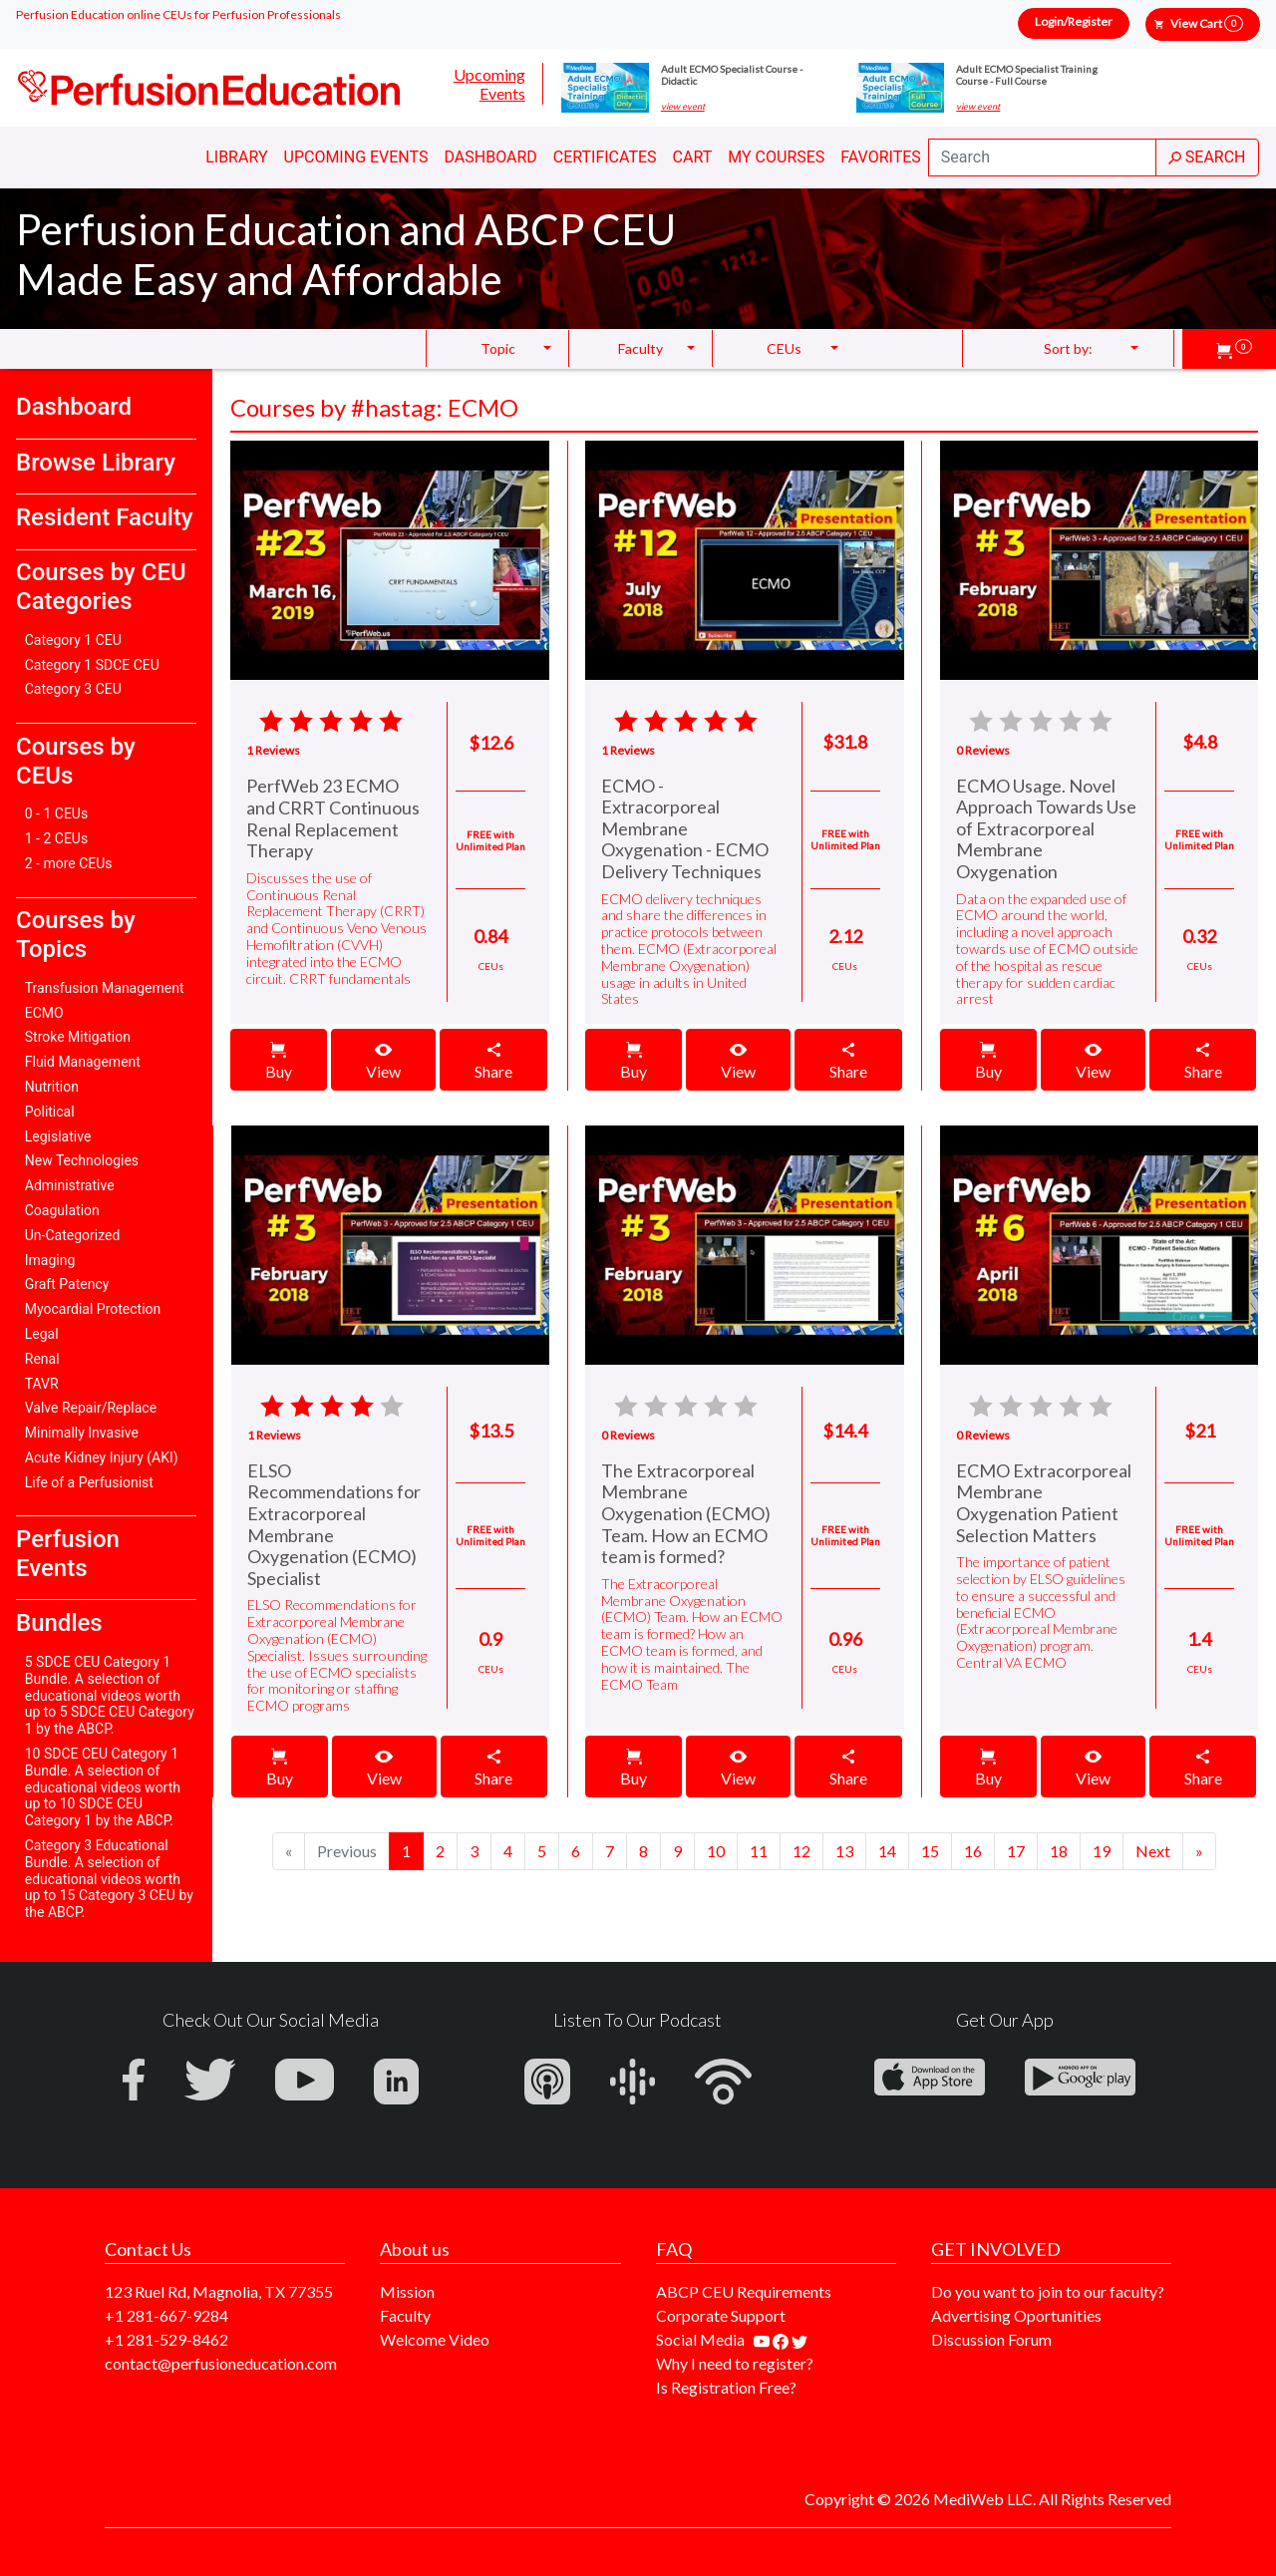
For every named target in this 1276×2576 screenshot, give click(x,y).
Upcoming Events (489, 84)
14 (887, 1850)
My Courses (776, 157)
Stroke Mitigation (78, 1037)
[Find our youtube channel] (763, 2339)
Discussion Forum (991, 2339)
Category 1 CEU (73, 640)
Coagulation (62, 1210)
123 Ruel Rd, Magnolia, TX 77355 (219, 2291)
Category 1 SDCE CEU (92, 665)
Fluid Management (83, 1062)
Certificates (605, 157)
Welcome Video (434, 2339)
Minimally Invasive (82, 1433)
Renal (42, 1359)
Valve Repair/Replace (91, 1408)
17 (1016, 1850)
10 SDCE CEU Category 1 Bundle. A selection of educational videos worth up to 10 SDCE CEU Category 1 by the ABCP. (102, 1787)
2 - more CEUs (69, 863)
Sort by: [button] (1068, 348)
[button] (1234, 349)
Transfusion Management (104, 988)
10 (716, 1850)
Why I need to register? (734, 2363)
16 (973, 1850)
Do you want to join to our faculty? (1047, 2291)
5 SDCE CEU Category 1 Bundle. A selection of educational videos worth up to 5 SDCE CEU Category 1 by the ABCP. (109, 1695)
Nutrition (52, 1087)
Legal (42, 1334)
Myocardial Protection (93, 1309)
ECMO (44, 1013)
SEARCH (1207, 157)
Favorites (880, 157)
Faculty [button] (640, 348)
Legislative (58, 1136)
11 (759, 1850)
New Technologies (82, 1160)
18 (1059, 1850)
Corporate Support (721, 2315)
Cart (693, 157)
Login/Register (1074, 21)
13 (844, 1850)
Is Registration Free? (726, 2387)
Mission (407, 2291)
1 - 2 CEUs (56, 838)
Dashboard (490, 157)
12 (801, 1850)
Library (236, 157)
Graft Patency (67, 1284)
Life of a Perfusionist (89, 1482)
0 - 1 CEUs (56, 813)
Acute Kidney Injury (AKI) (101, 1457)
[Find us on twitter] (799, 2339)
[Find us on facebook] (782, 2339)
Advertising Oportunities (1016, 2315)
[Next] (1152, 1851)
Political (50, 1112)
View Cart (1206, 23)
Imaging (50, 1260)
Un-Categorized (73, 1235)
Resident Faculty (104, 517)
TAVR (42, 1384)
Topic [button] (497, 348)
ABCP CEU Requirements (743, 2291)
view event (683, 107)
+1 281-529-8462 (166, 2339)
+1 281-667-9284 (166, 2315)
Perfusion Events (68, 1553)
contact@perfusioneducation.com (221, 2363)
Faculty (405, 2315)
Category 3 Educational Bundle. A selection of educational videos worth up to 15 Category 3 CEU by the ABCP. (109, 1878)
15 (930, 1850)
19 (1102, 1850)
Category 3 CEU (73, 689)
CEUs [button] (784, 348)
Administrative (70, 1185)
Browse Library (95, 463)
